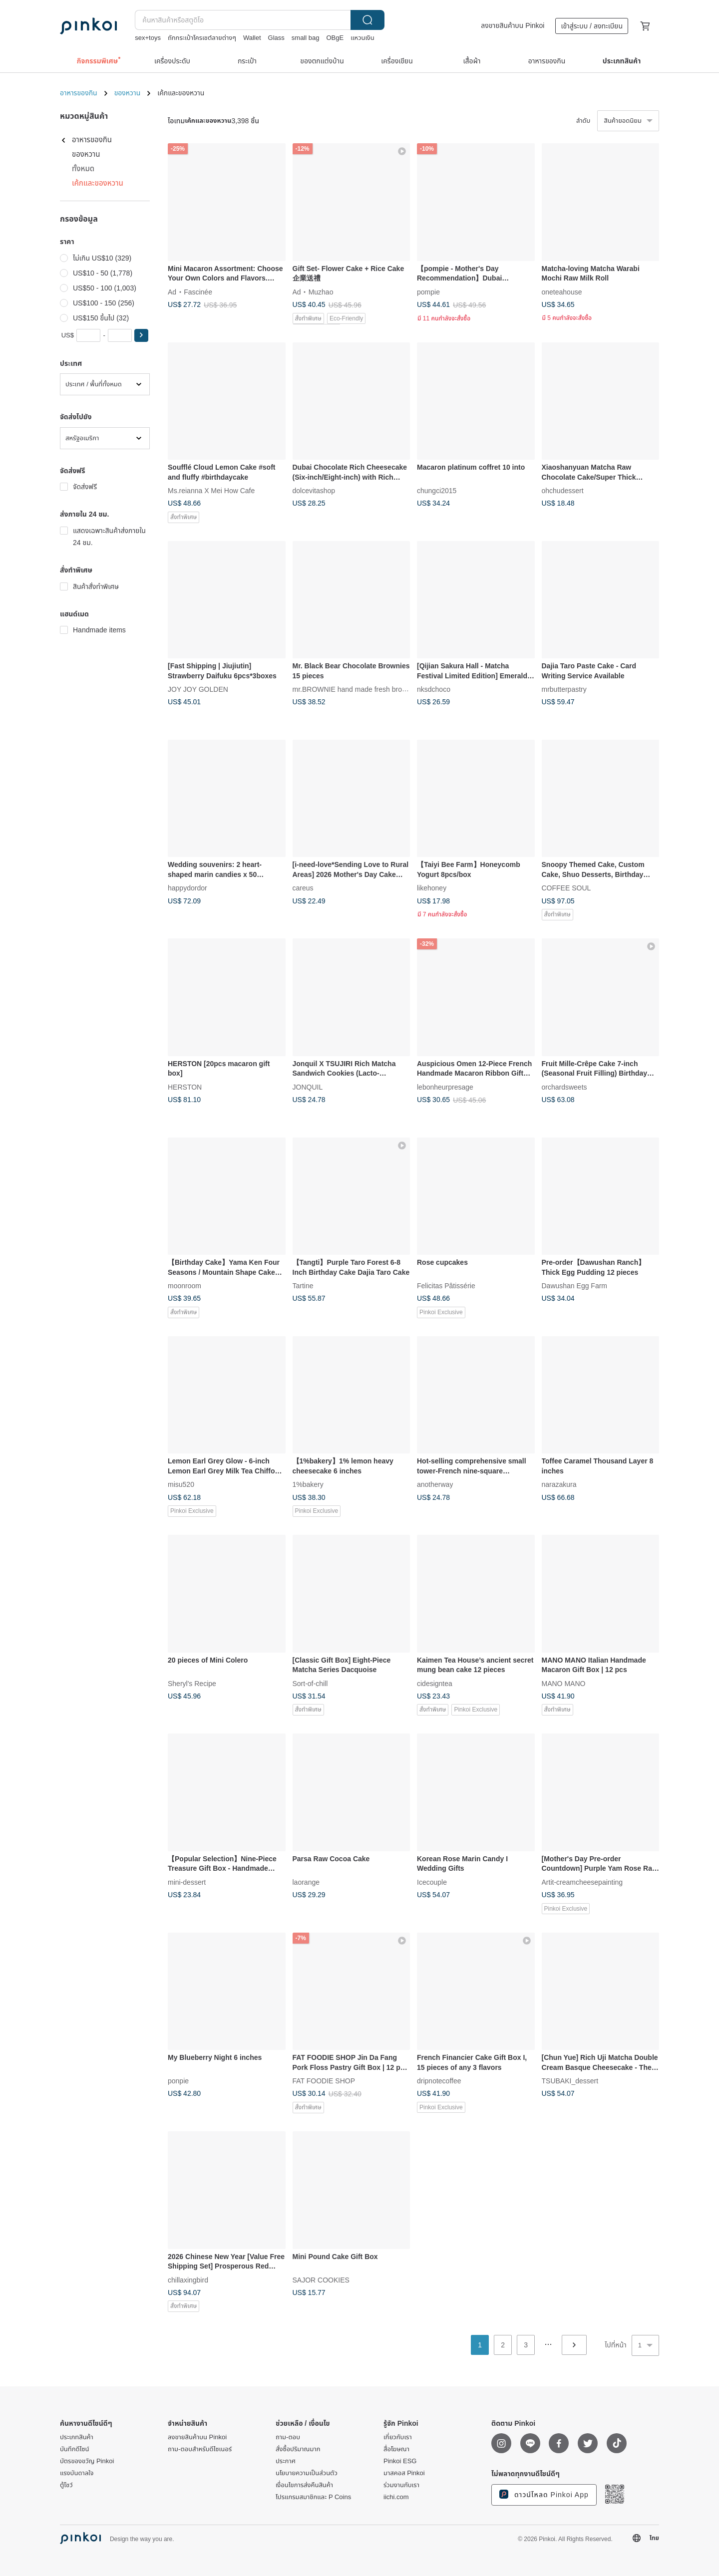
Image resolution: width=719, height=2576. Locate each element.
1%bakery (308, 1484)
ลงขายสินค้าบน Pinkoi (512, 25)
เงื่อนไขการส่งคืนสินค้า (304, 2485)
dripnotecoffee (439, 2081)
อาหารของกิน (78, 93)
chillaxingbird (188, 2280)
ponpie (178, 2081)
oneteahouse (562, 291)
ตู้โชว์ (66, 2485)
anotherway (435, 1484)
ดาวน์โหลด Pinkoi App (544, 2494)
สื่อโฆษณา (396, 2449)
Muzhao (321, 291)
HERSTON (185, 1087)
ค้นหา (367, 20)
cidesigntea (434, 1683)
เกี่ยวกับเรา (397, 2437)
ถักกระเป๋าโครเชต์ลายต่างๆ (202, 37)
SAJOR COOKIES (321, 2280)
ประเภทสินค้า (76, 2437)
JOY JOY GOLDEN (198, 689)
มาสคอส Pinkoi (404, 2473)
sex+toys (148, 37)
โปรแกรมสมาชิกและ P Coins (313, 2497)
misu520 (181, 1484)
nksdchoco (433, 689)
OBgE (335, 37)
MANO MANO (564, 1683)
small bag (306, 37)
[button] (141, 335)
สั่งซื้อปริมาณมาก (298, 2449)
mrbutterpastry (564, 689)
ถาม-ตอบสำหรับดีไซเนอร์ (200, 2449)
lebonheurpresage (445, 1087)
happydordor (187, 888)
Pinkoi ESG (399, 2461)
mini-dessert (187, 1882)
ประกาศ (286, 2461)
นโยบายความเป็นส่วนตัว (307, 2473)
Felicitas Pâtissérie (446, 1286)
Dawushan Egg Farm (575, 1286)
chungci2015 (436, 491)
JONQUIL (308, 1087)
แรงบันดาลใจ (76, 2473)
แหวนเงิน (362, 37)
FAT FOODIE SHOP (324, 2081)
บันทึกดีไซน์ (74, 2449)
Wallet (252, 37)
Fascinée (198, 291)
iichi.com (396, 2497)
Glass (276, 37)
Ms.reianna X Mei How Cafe (211, 491)
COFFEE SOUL (566, 888)
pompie (428, 291)
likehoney (431, 888)
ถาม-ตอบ (288, 2437)
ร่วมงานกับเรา (401, 2485)
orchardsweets (564, 1087)
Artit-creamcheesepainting (582, 1882)
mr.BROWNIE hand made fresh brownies (356, 689)
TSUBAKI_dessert (570, 2081)
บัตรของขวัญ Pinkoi (87, 2461)
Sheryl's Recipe (192, 1683)
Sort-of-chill (310, 1683)
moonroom (184, 1286)
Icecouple (432, 1882)
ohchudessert (563, 491)
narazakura (559, 1484)
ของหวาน (127, 93)
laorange (306, 1882)
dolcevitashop (314, 491)
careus (303, 888)
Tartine (303, 1286)
